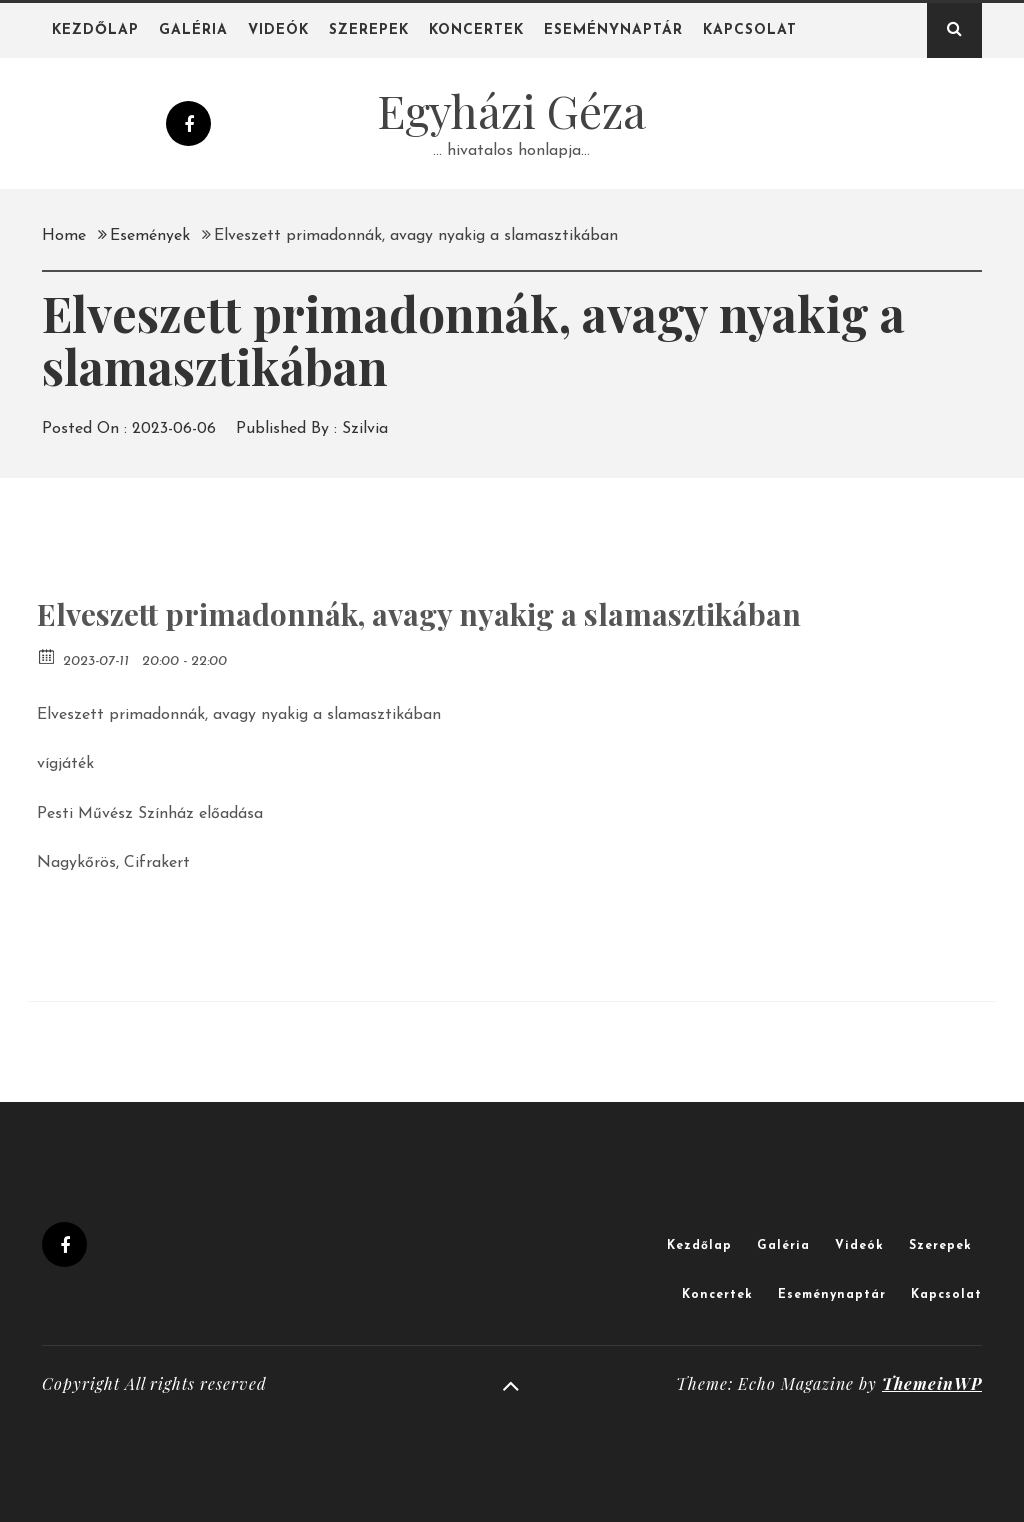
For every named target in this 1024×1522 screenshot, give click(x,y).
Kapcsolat (750, 30)
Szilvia (365, 429)
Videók (278, 30)
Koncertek (476, 30)
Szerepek (369, 30)
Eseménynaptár (613, 30)
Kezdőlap (95, 30)
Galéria (193, 30)
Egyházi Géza (511, 110)
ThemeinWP (932, 1383)
